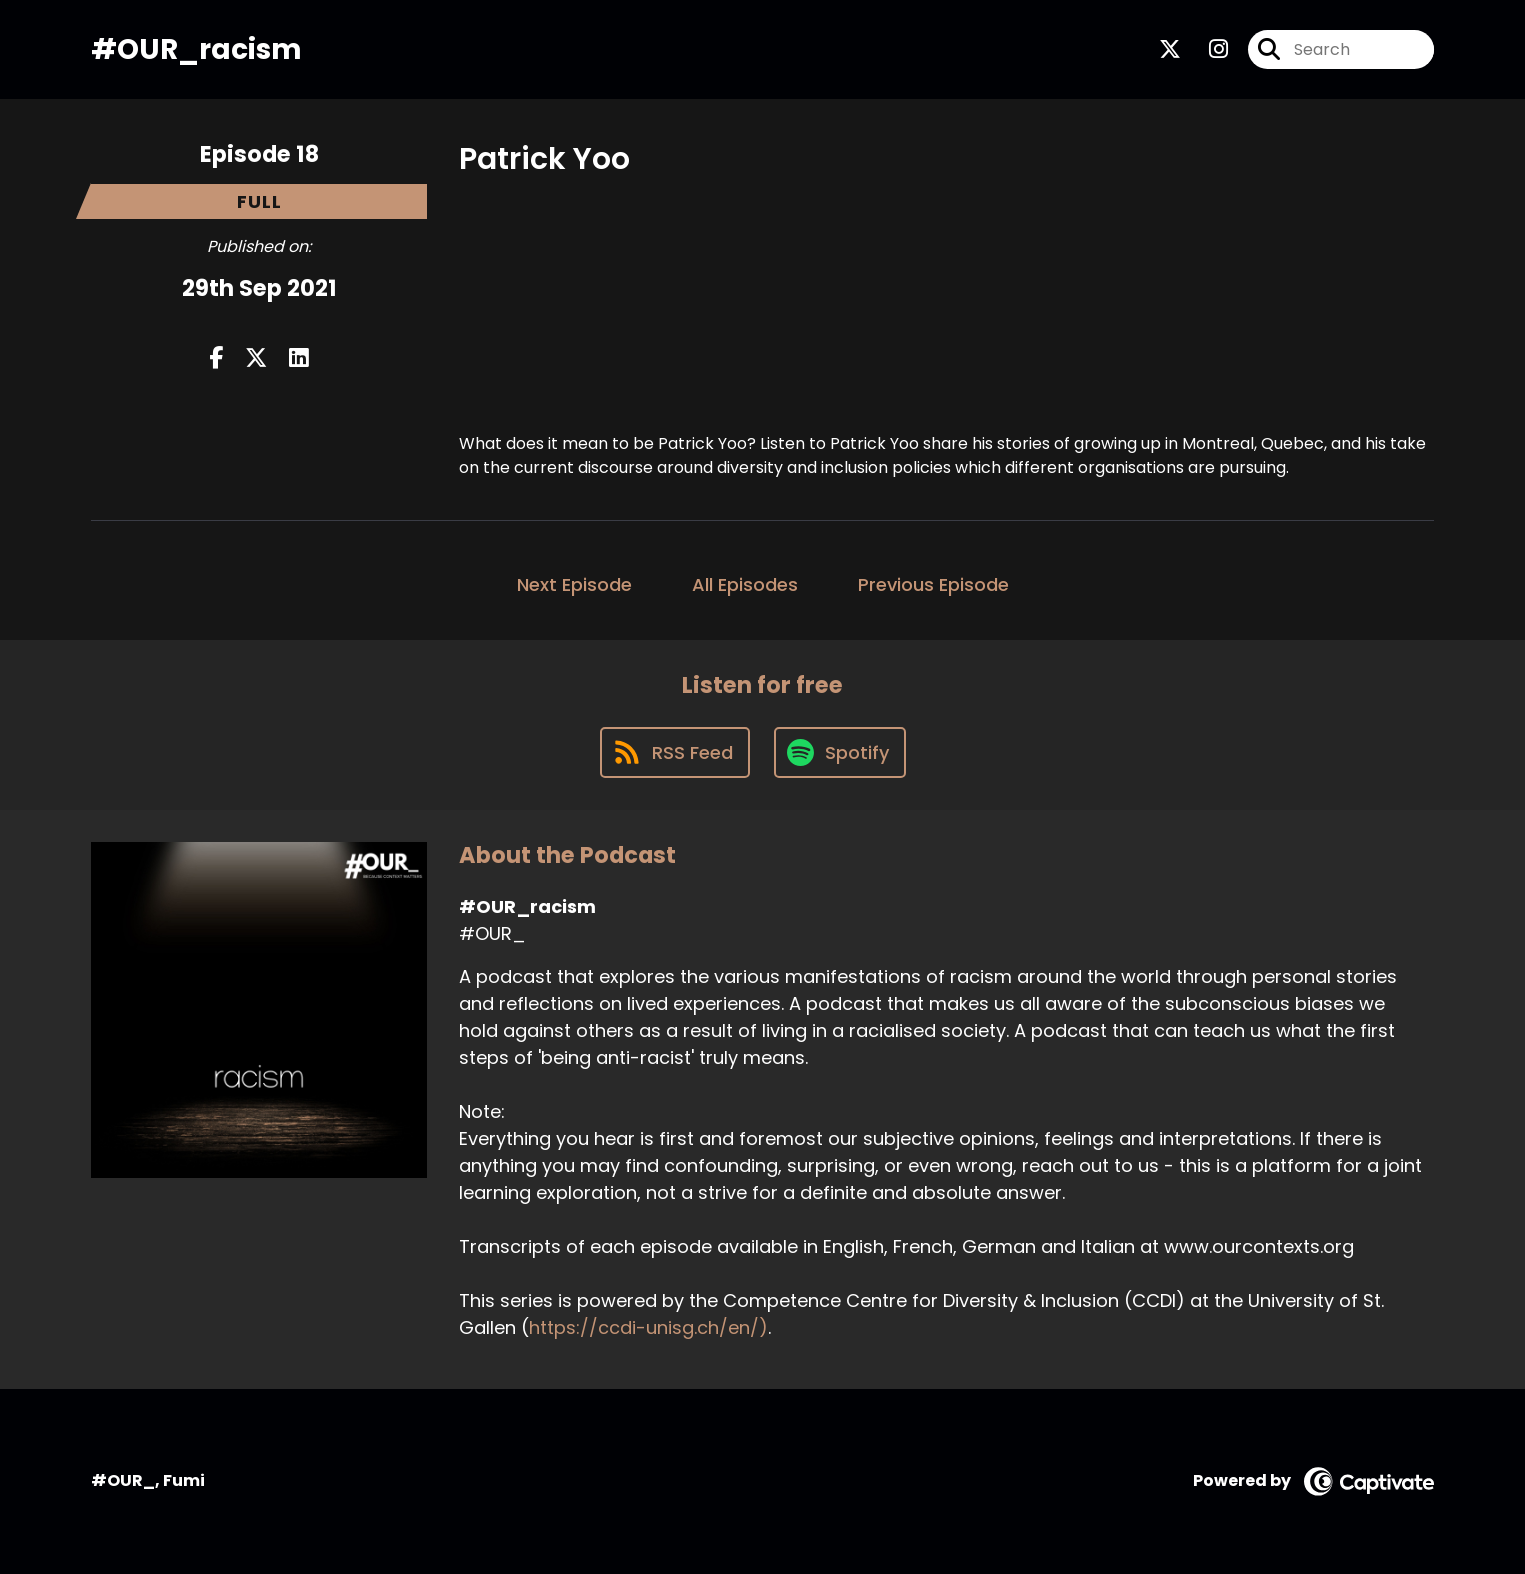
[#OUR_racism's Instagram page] (1206, 49)
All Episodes (745, 584)
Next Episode (574, 584)
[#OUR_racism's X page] (1170, 49)
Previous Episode (933, 584)
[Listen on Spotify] (840, 752)
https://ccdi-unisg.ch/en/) (648, 1327)
